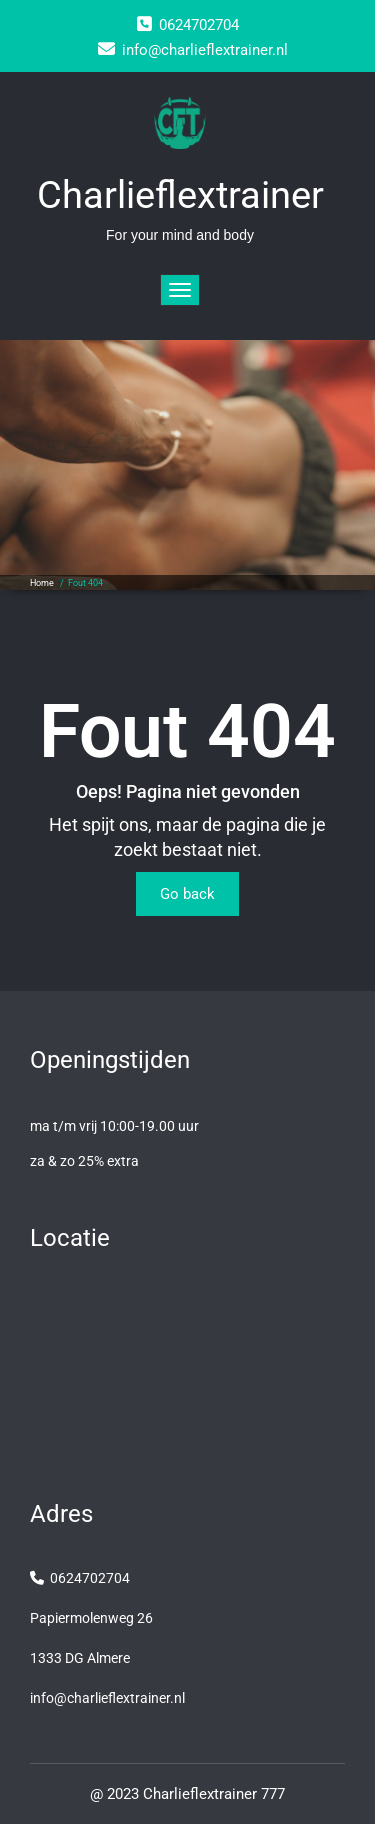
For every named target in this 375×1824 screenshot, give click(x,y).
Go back (187, 894)
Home (42, 583)
